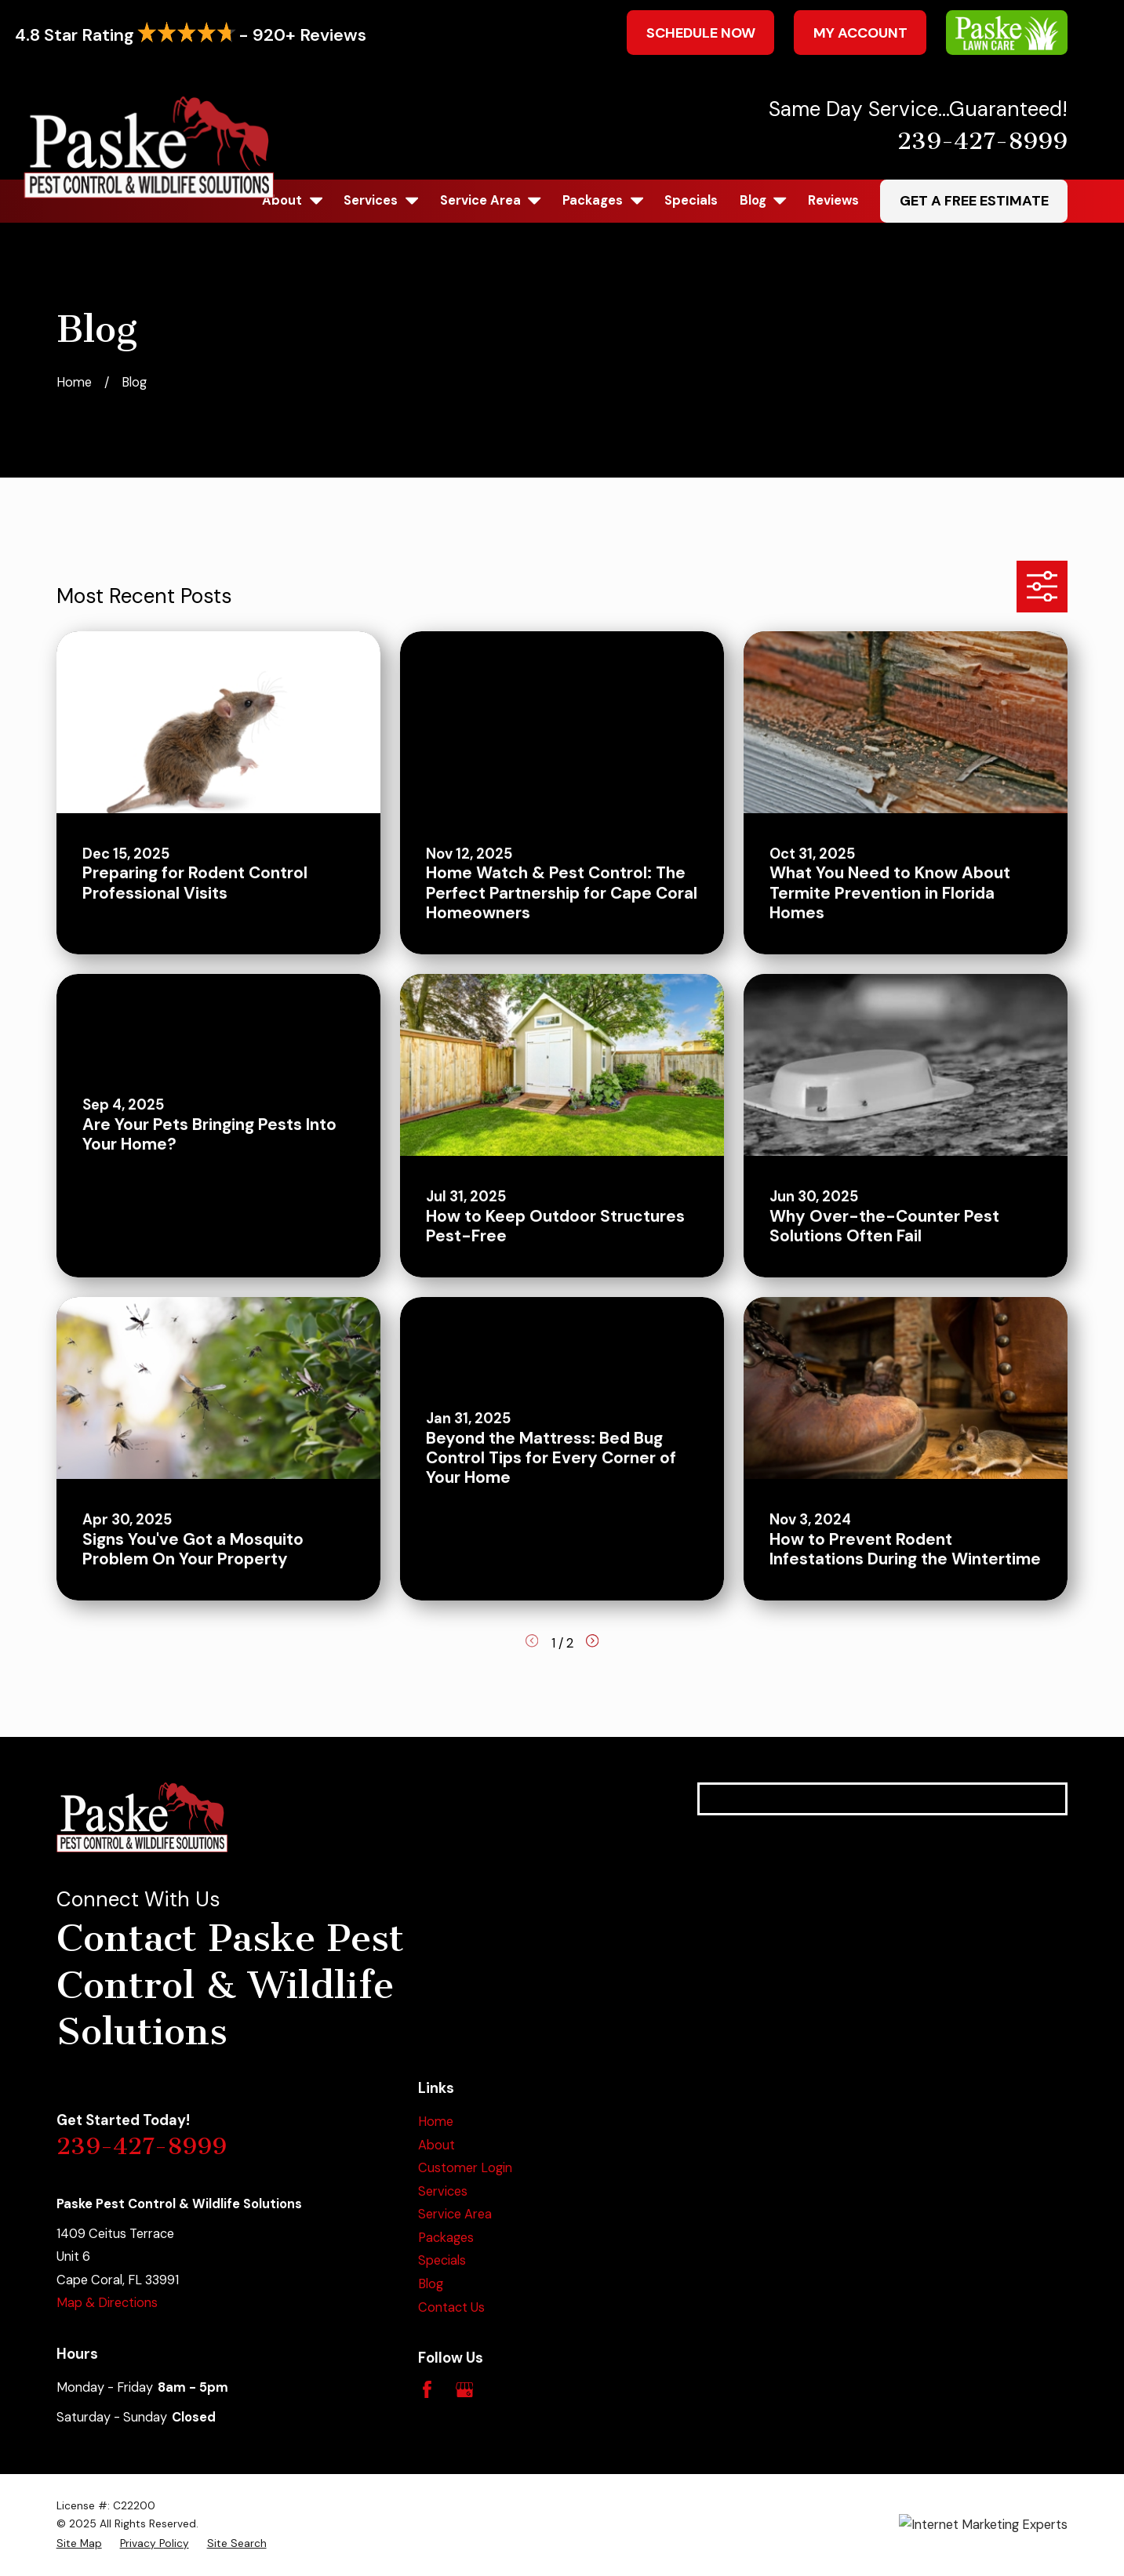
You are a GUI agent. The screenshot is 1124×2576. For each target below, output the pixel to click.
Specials (442, 2260)
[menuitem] (79, 2543)
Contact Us (451, 2307)
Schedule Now (700, 33)
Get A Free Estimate (974, 200)
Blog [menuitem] (763, 200)
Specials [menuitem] (691, 200)
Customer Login (465, 2168)
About (436, 2145)
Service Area (455, 2214)
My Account (860, 33)
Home (435, 2121)
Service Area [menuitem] (490, 200)
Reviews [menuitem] (833, 200)
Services (442, 2191)
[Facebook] (427, 2390)
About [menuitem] (292, 200)
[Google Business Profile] (465, 2390)
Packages (446, 2237)
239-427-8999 (982, 141)
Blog (430, 2284)
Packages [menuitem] (602, 200)
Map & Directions (107, 2302)
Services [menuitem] (381, 200)
